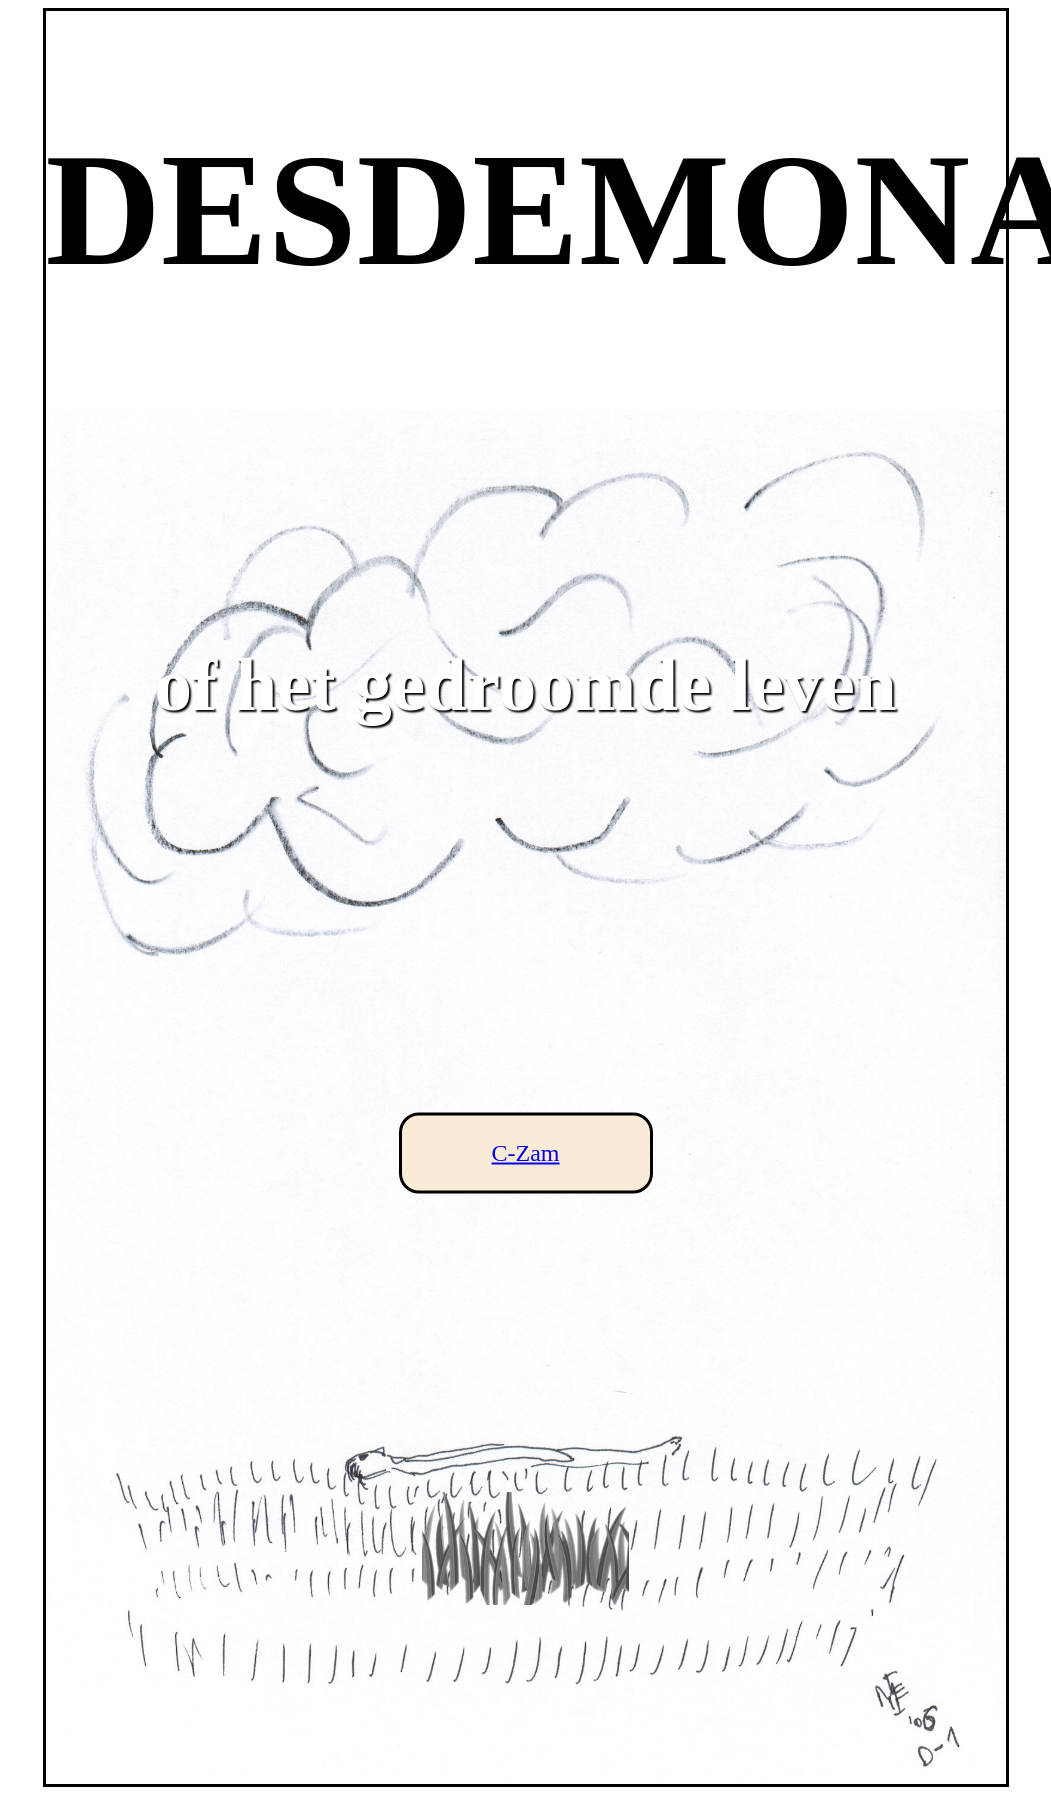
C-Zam (526, 1153)
